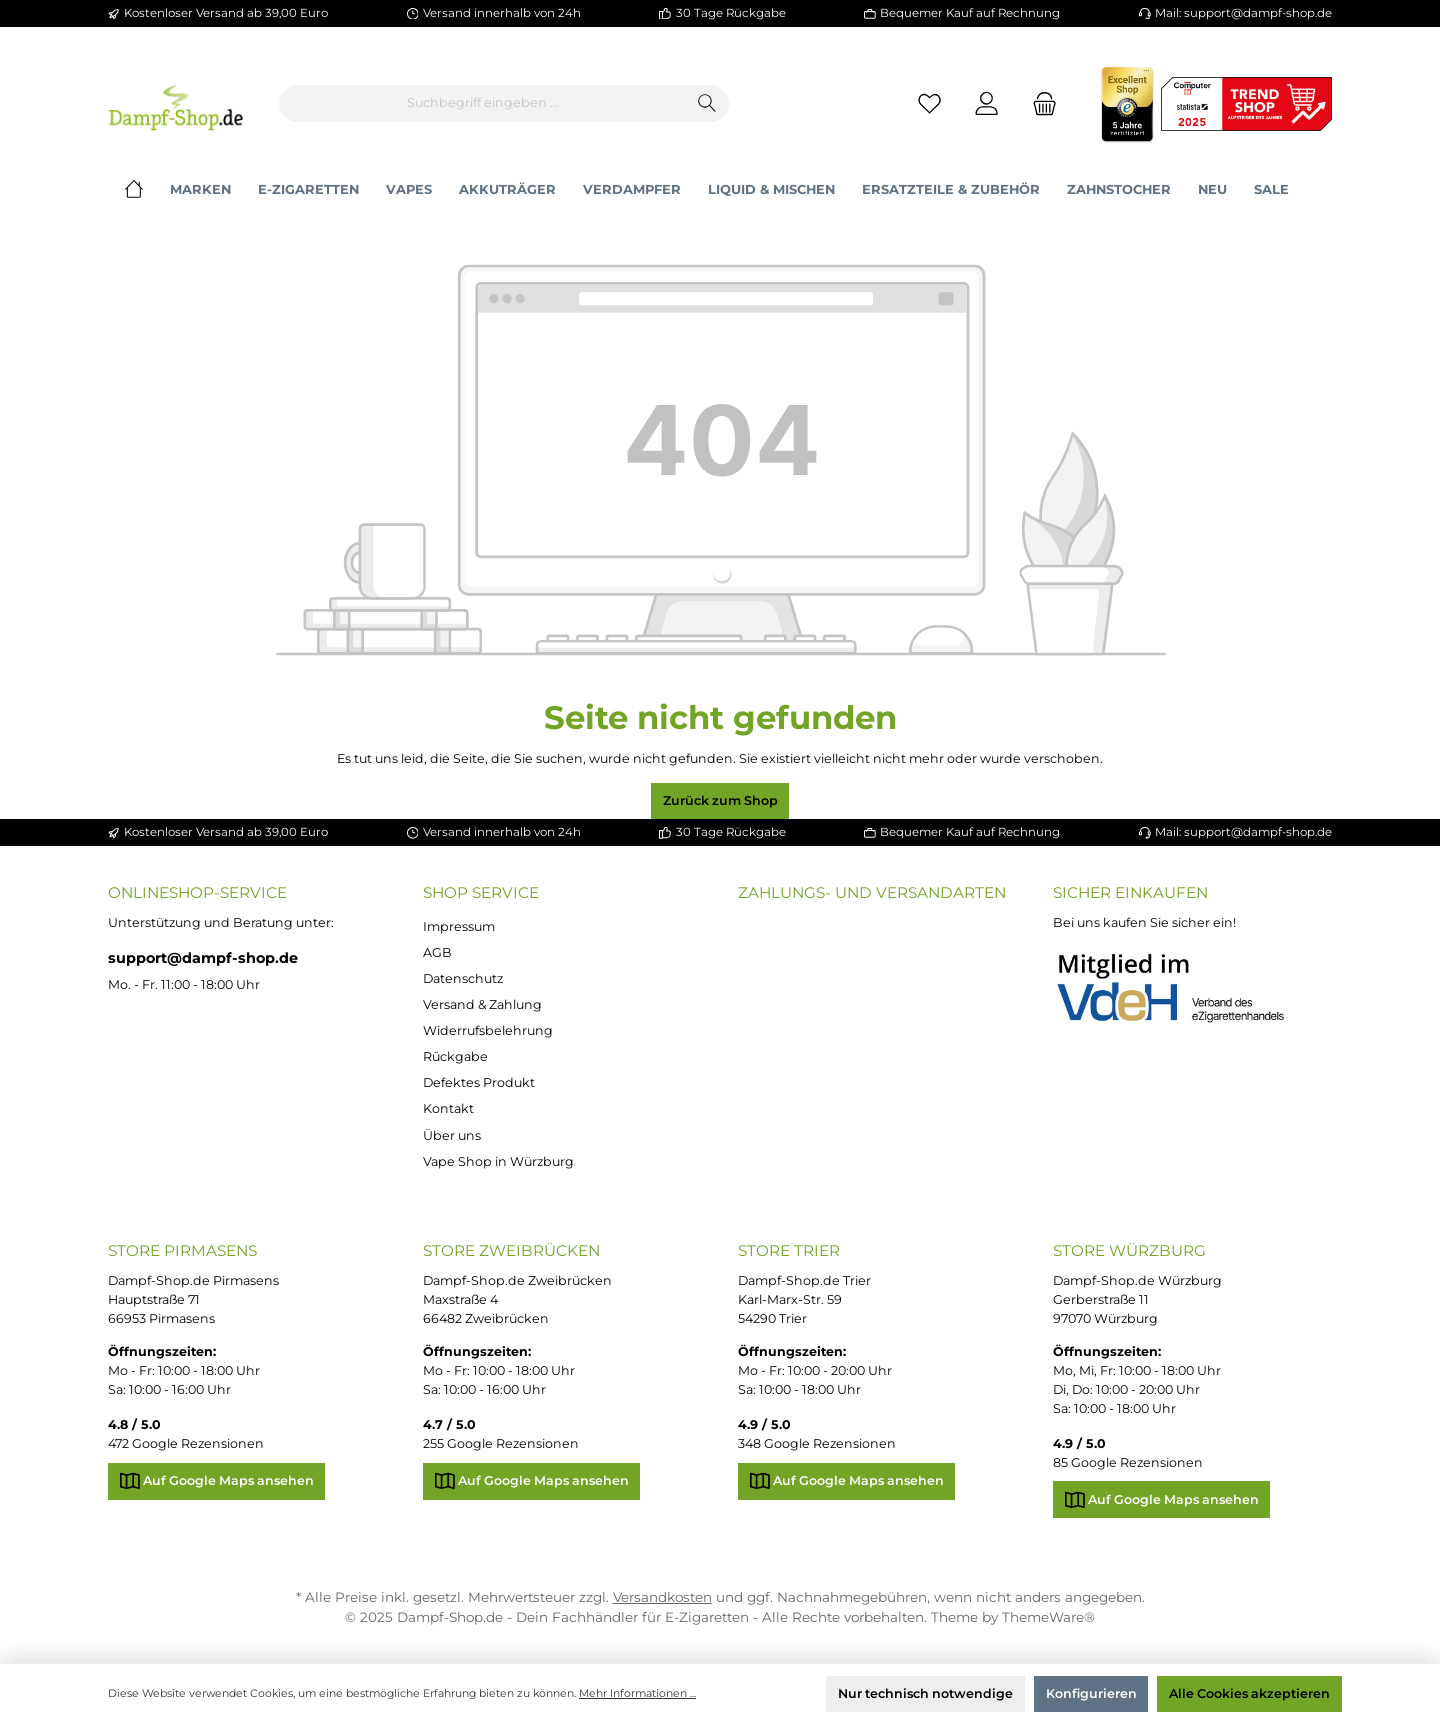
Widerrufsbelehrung (488, 1030)
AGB (437, 952)
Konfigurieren (1091, 1693)
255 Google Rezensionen (501, 1443)
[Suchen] (708, 103)
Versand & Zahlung (482, 1004)
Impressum (459, 926)
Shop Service (481, 892)
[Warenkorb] (1039, 103)
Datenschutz (463, 978)
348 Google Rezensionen (817, 1443)
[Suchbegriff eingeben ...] (483, 103)
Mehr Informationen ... (637, 1693)
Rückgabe (455, 1056)
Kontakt (448, 1108)
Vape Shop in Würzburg (498, 1161)
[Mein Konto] (987, 103)
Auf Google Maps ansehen (217, 1476)
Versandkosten (662, 1597)
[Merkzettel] (929, 103)
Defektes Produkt (479, 1082)
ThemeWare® (1048, 1617)
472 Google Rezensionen (186, 1443)
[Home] (147, 189)
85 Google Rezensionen (1128, 1462)
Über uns (452, 1135)
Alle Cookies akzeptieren (1249, 1693)
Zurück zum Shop (720, 800)
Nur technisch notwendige (925, 1693)
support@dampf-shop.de (203, 958)
